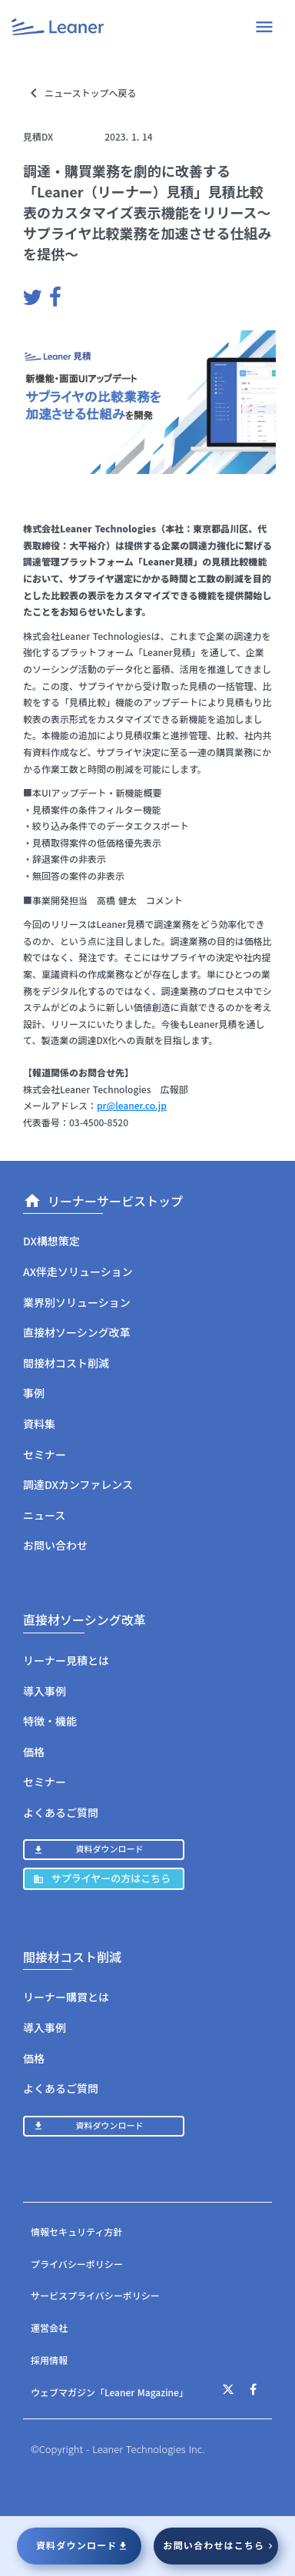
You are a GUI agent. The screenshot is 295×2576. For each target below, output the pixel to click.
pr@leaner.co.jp (132, 1105)
